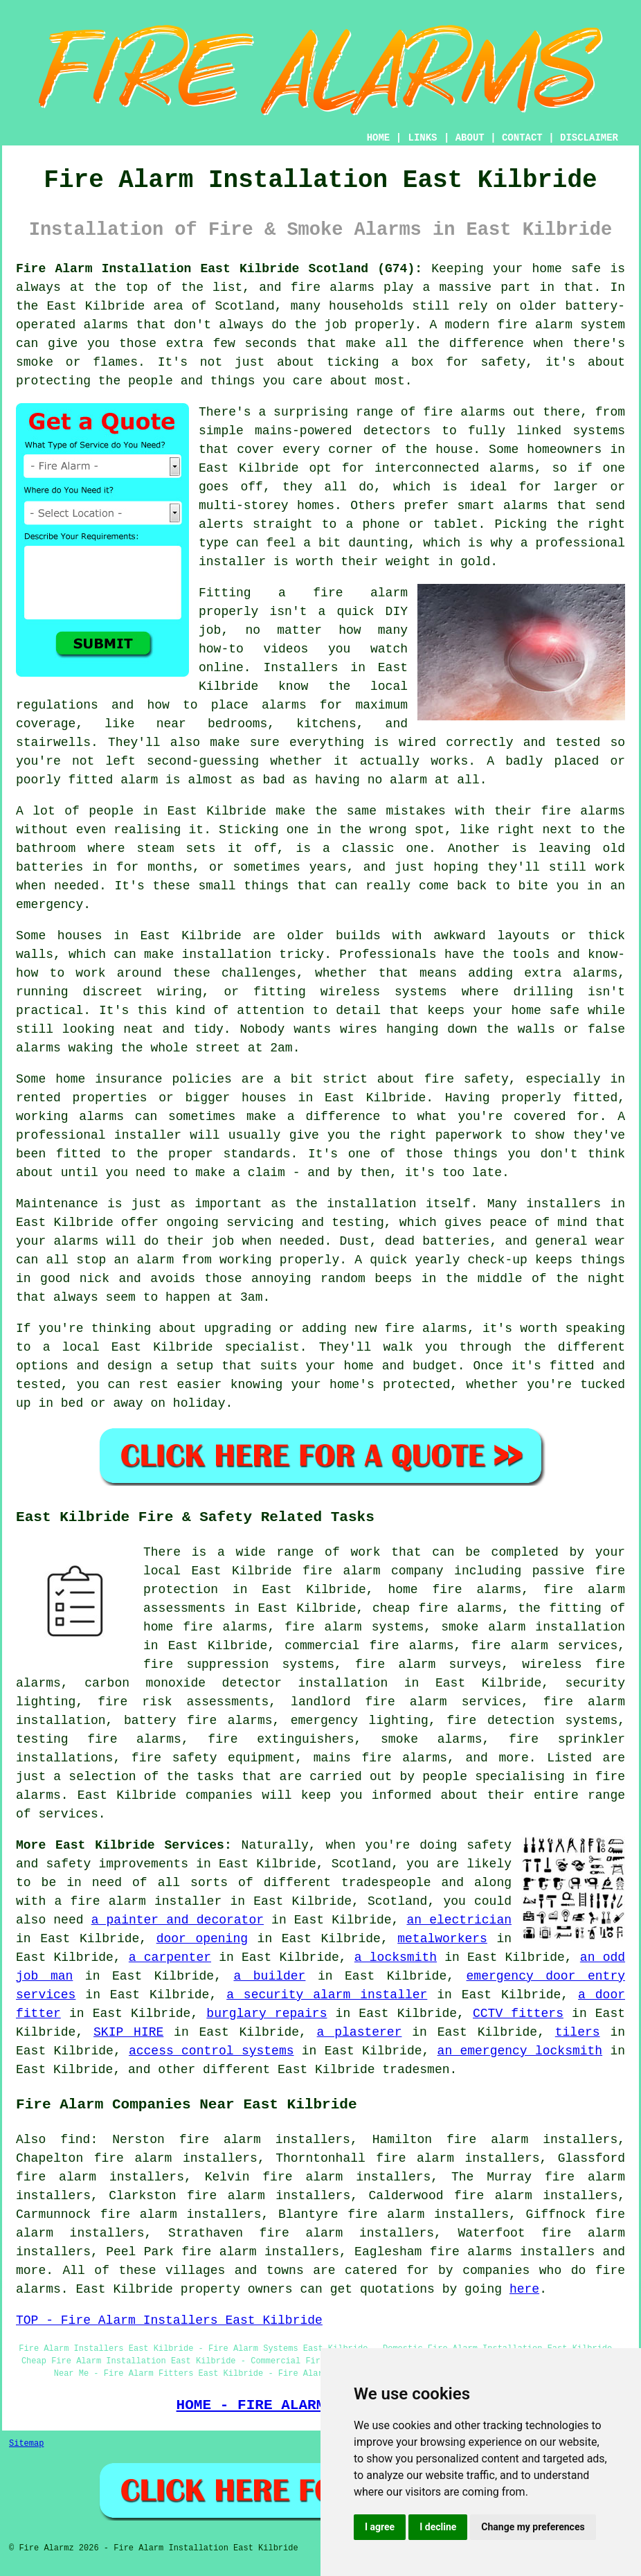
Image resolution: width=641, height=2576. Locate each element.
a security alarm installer (326, 1995)
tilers (577, 2032)
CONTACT (522, 137)
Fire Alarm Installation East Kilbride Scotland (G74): (219, 269)
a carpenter (170, 1957)
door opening (202, 1939)
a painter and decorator (177, 1920)
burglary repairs (266, 2013)
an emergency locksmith (520, 2051)
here (524, 2289)
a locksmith (395, 1957)
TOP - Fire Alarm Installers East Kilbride (169, 2320)
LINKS (422, 137)
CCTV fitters (518, 2013)
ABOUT (470, 137)
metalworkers (442, 1939)
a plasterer (359, 2032)
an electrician (459, 1920)
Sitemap (26, 2444)
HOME (378, 137)
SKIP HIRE (128, 2032)
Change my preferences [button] (532, 2526)
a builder (269, 1976)
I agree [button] (380, 2526)
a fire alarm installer (138, 1901)
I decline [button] (437, 2526)
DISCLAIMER (589, 137)
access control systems (211, 2051)
